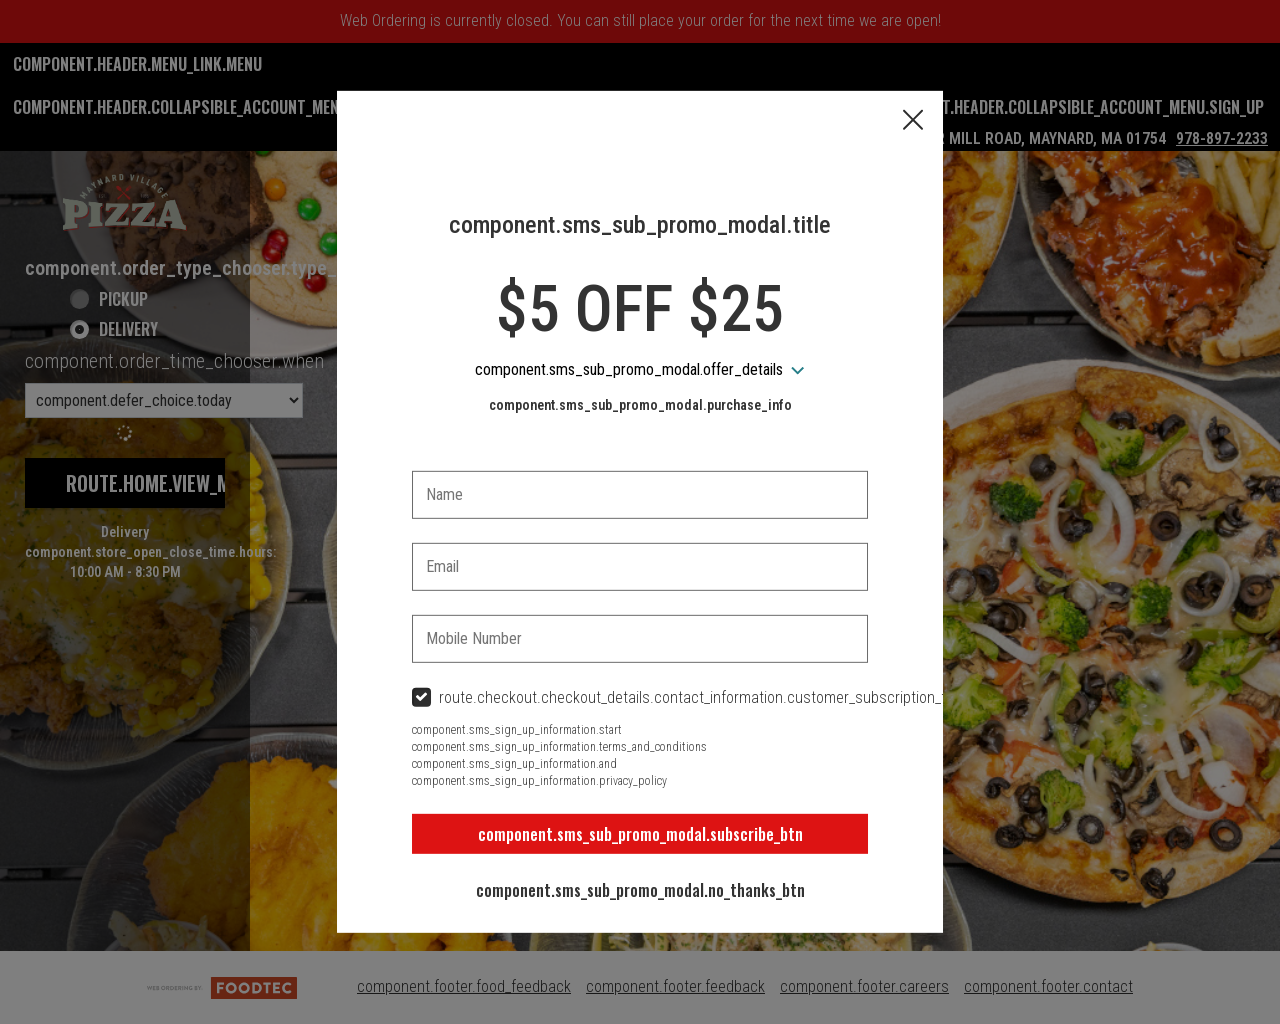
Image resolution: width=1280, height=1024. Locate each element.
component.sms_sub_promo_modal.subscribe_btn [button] (640, 834)
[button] (913, 122)
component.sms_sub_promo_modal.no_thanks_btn (640, 890)
